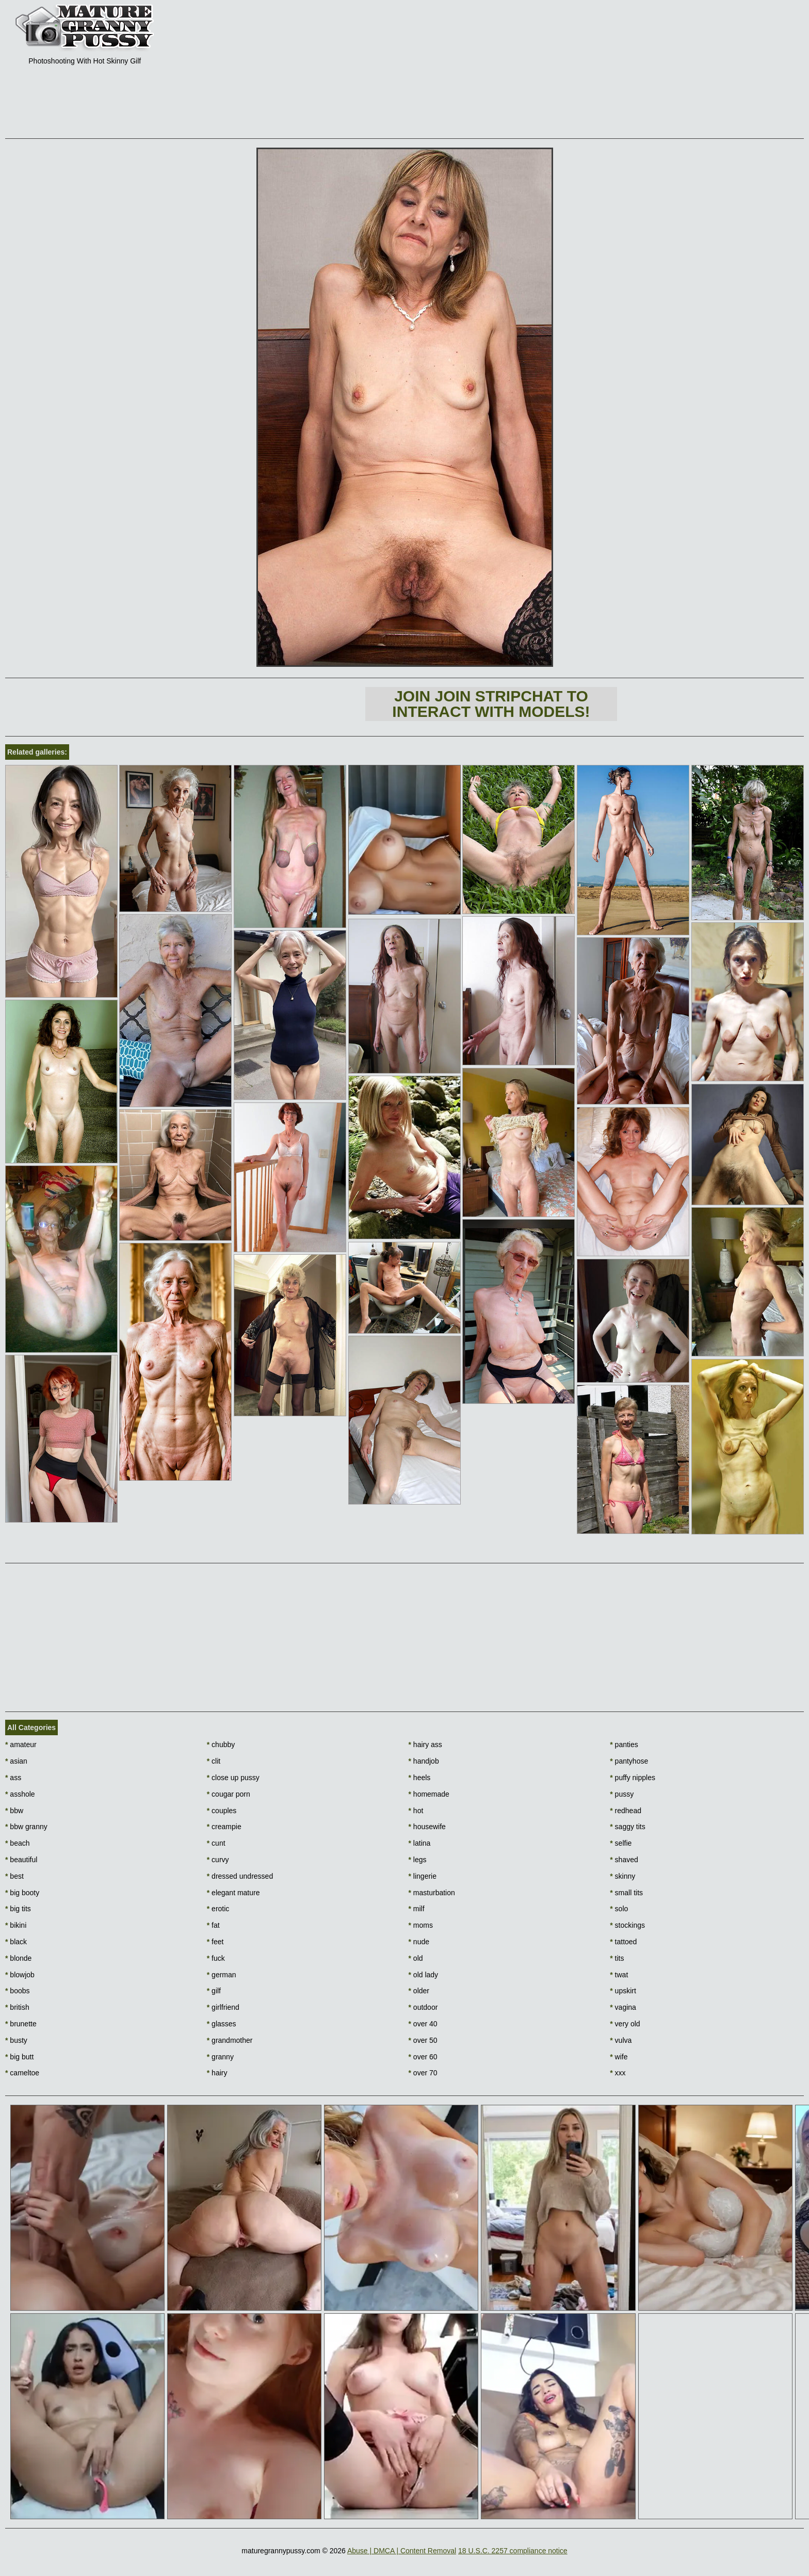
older (419, 1991)
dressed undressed (240, 1876)
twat (619, 1975)
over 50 (423, 2040)
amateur (21, 1744)
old (416, 1958)
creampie (224, 1826)
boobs (17, 1991)
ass (13, 1777)
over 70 (423, 2073)
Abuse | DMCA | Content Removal (401, 2551)
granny (220, 2057)
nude (419, 1942)
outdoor (423, 2007)
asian (16, 1761)
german (221, 1975)
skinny (622, 1876)
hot (416, 1810)
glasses (221, 2024)
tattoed (623, 1942)
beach (17, 1843)
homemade (429, 1794)
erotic (218, 1909)
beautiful (21, 1859)
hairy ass (425, 1744)
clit (213, 1761)
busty (16, 2040)
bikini (15, 1925)
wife (618, 2057)
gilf (214, 1991)
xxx (617, 2073)
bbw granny (26, 1826)
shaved (624, 1859)
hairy (217, 2073)
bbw (14, 1810)
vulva (621, 2040)
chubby (221, 1744)
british (17, 2007)
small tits (626, 1893)
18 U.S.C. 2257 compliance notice (513, 2551)
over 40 (423, 2024)
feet (215, 1942)
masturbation (432, 1893)
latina (420, 1843)
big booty (22, 1893)
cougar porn (228, 1794)
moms (421, 1925)
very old (625, 2024)
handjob (424, 1761)
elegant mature (233, 1893)
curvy (218, 1859)
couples (222, 1810)
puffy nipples (632, 1777)
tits (617, 1958)
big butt (19, 2057)
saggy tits (627, 1826)
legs (418, 1859)
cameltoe (22, 2073)
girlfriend (223, 2007)
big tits (18, 1909)
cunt (216, 1843)
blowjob (20, 1975)
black (16, 1942)
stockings (627, 1925)
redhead (625, 1810)
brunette (21, 2024)
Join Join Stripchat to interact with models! (491, 703)
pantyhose (629, 1761)
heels (420, 1777)
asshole (20, 1794)
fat (213, 1925)
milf (417, 1909)
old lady (424, 1975)
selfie (621, 1843)
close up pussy (233, 1777)
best (14, 1876)
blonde (18, 1958)
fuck (216, 1958)
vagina (623, 2007)
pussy (622, 1794)
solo (619, 1909)
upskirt (623, 1991)
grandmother (230, 2040)
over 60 (423, 2057)
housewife (427, 1826)
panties (624, 1744)
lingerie (422, 1876)
